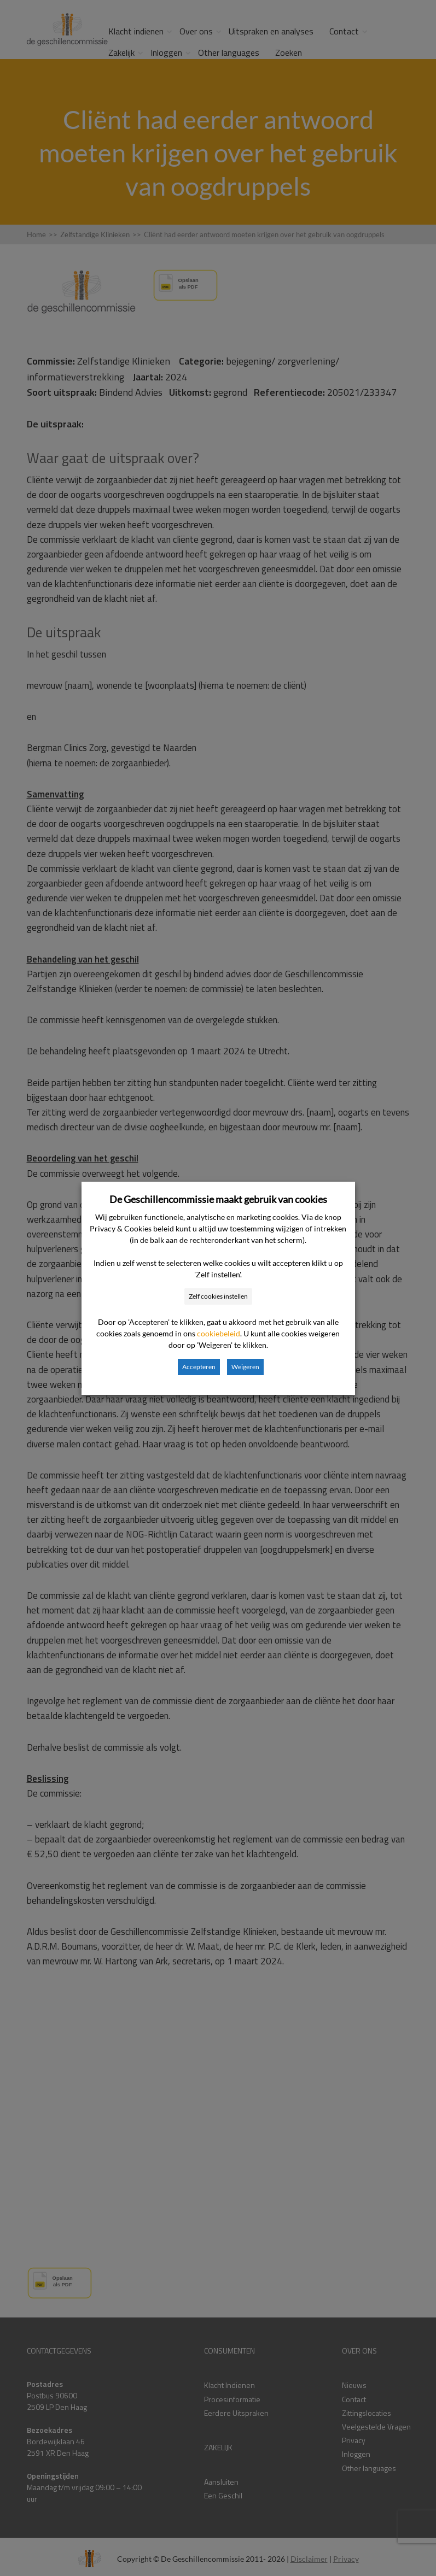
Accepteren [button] (199, 1367)
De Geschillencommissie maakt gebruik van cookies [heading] (218, 1199)
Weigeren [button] (245, 1367)
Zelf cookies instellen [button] (218, 1296)
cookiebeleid (218, 1333)
